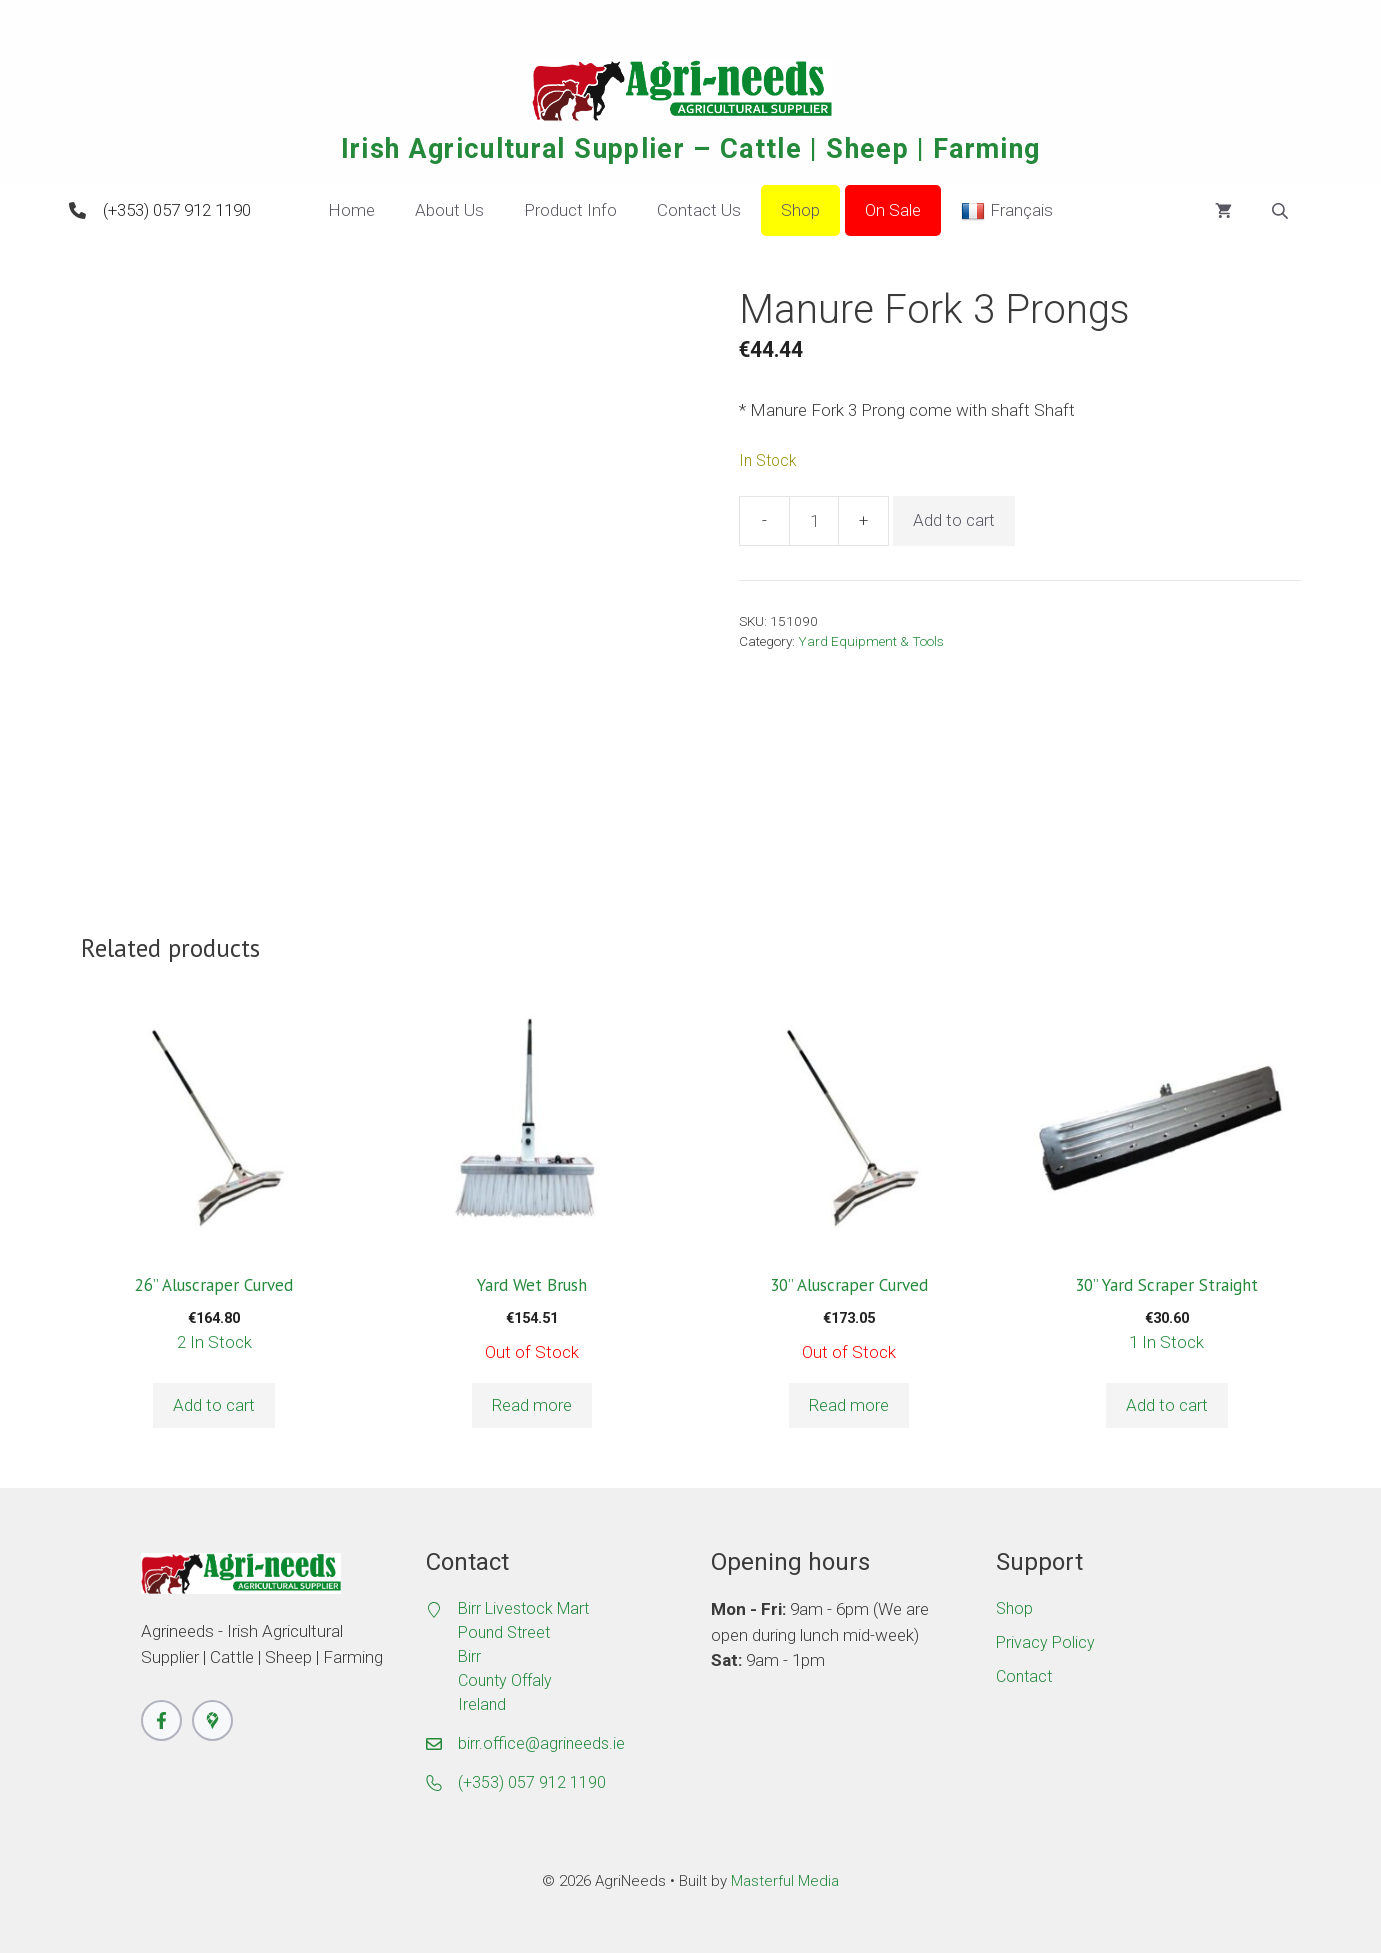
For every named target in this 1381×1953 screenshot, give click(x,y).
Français (1007, 211)
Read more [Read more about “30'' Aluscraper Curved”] (849, 1405)
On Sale (893, 210)
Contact (1024, 1676)
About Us (449, 210)
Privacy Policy (1045, 1642)
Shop (800, 210)
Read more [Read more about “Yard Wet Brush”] (532, 1405)
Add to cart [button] (214, 1405)
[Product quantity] (814, 521)
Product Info (570, 210)
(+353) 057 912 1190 (177, 210)
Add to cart (954, 520)
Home (351, 210)
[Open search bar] (1282, 211)
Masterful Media (785, 1881)
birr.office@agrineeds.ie (541, 1743)
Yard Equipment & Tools (871, 641)
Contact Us (699, 210)
